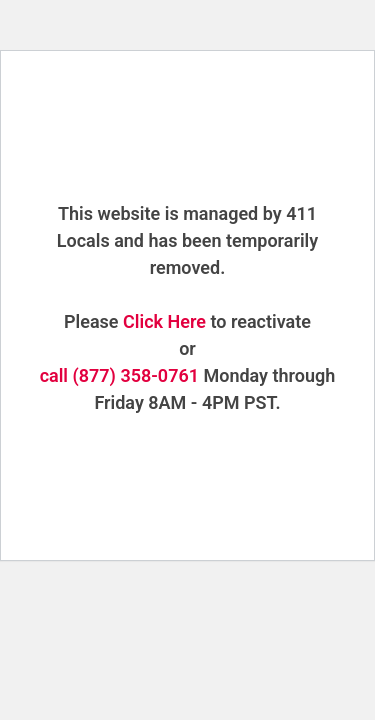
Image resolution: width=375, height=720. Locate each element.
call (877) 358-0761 (119, 375)
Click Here (164, 321)
